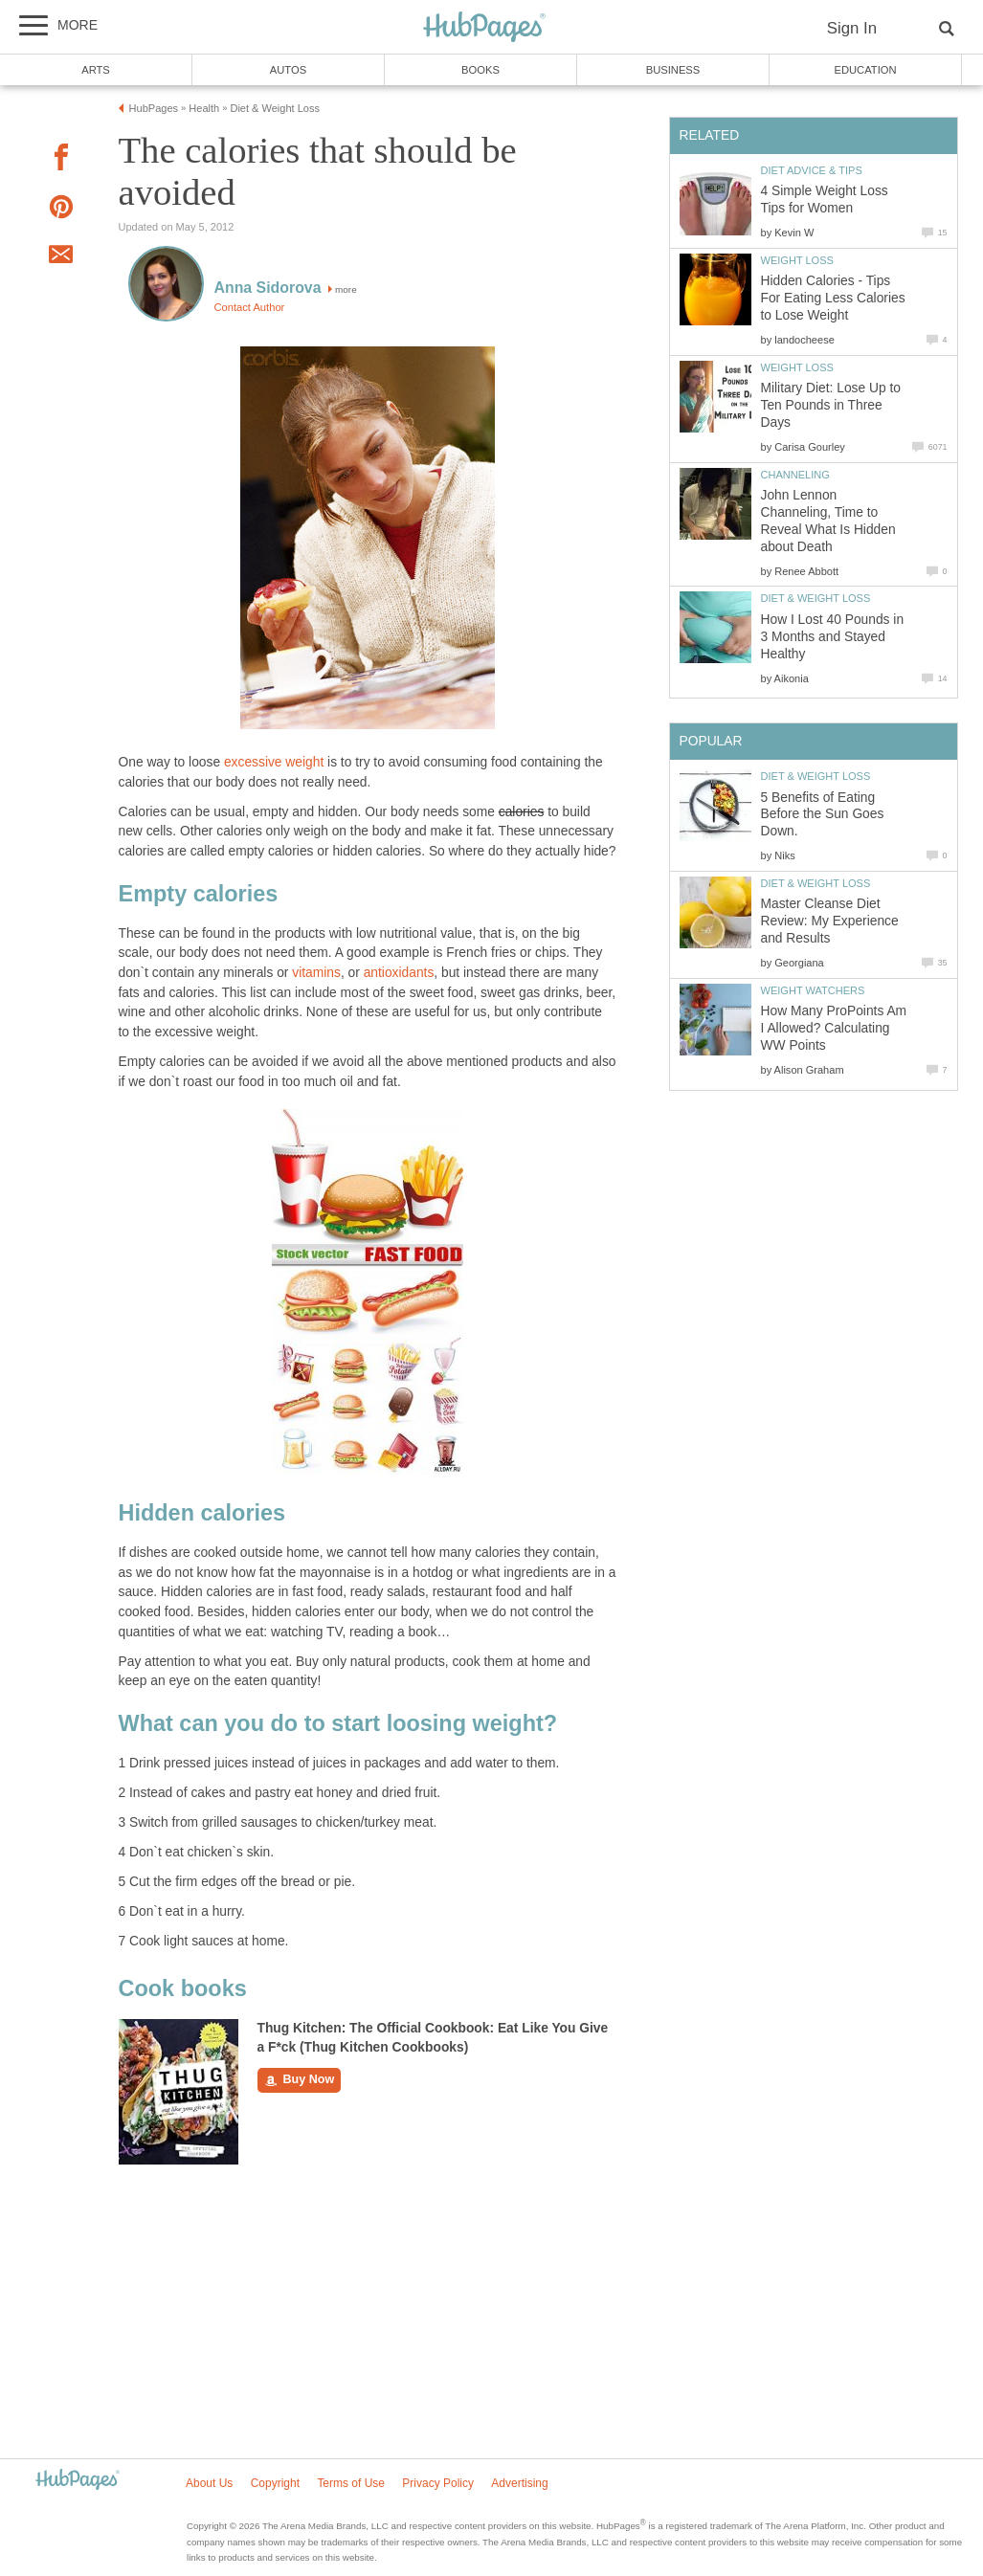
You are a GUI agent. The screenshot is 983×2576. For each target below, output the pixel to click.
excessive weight (274, 762)
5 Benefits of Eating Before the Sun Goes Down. (822, 814)
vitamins (316, 973)
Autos (288, 70)
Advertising (519, 2483)
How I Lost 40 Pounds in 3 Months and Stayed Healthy (833, 636)
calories (522, 812)
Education (865, 70)
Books (480, 70)
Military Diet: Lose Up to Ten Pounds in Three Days (831, 405)
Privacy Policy (438, 2483)
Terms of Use (351, 2483)
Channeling (795, 474)
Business (673, 70)
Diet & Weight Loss (816, 598)
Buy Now (299, 2080)
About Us (209, 2483)
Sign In (852, 28)
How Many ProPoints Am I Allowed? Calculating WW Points (834, 1028)
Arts (95, 70)
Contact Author (249, 307)
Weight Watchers (813, 990)
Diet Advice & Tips (811, 170)
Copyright (275, 2483)
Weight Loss (797, 260)
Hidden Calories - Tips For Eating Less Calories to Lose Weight (833, 298)
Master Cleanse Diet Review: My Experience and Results (830, 921)
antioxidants (399, 973)
